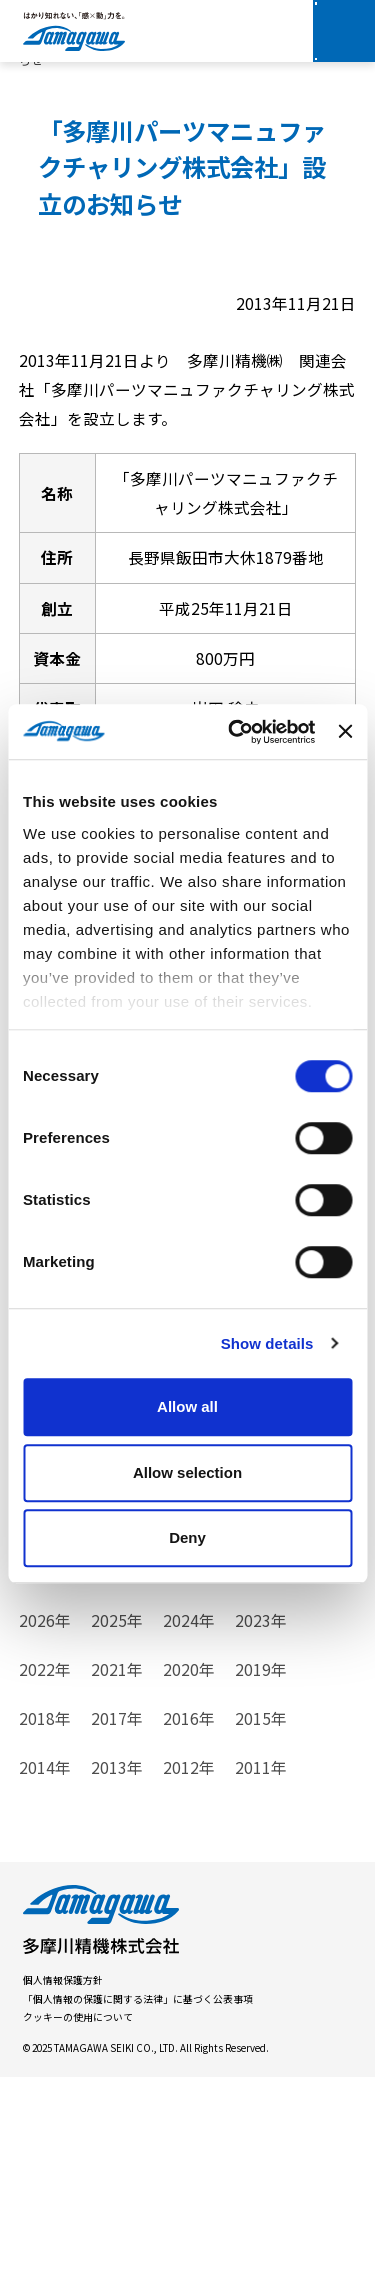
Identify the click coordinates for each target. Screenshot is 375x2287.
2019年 (261, 1878)
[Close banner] (345, 732)
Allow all (187, 1406)
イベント (285, 1653)
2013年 (117, 1976)
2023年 (261, 1830)
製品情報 (117, 1653)
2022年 (45, 1878)
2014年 (45, 1976)
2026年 (45, 1830)
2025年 (117, 1830)
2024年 (189, 1830)
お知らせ (201, 1653)
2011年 (261, 1976)
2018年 (45, 1927)
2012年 (189, 1976)
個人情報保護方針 (63, 2189)
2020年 (189, 1878)
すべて (42, 1653)
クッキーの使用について (78, 2226)
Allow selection (187, 1472)
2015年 (261, 1927)
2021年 (117, 1878)
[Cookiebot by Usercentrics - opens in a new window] (235, 732)
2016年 (189, 1927)
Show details (267, 1343)
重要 (35, 1702)
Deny (187, 1537)
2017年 (117, 1927)
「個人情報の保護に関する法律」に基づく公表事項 (138, 2208)
